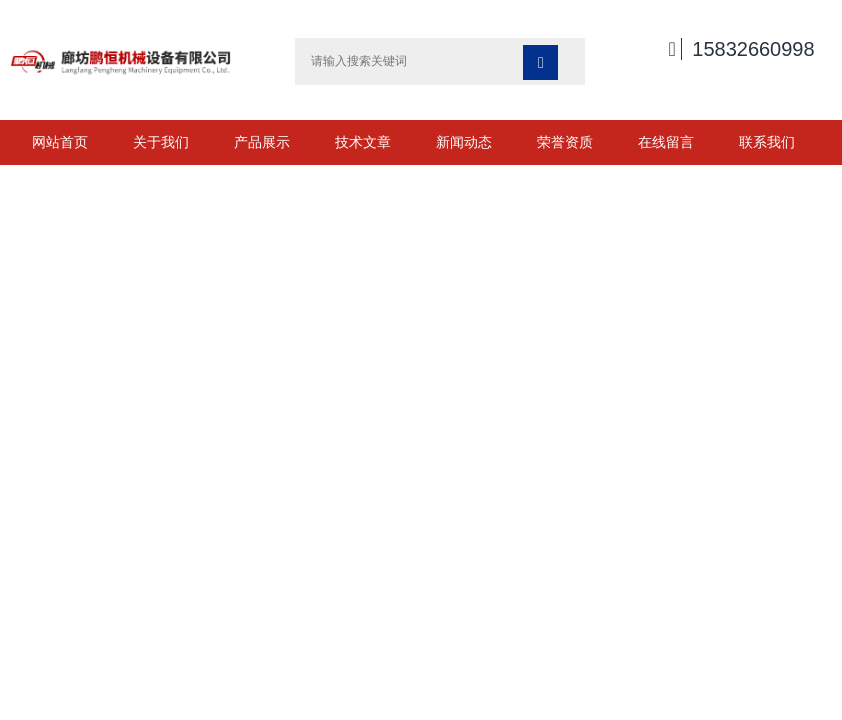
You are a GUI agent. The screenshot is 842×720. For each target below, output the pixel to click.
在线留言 (666, 142)
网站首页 (60, 142)
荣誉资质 (565, 142)
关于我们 (161, 142)
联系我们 (767, 142)
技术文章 (363, 142)
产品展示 (262, 142)
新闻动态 (464, 142)
